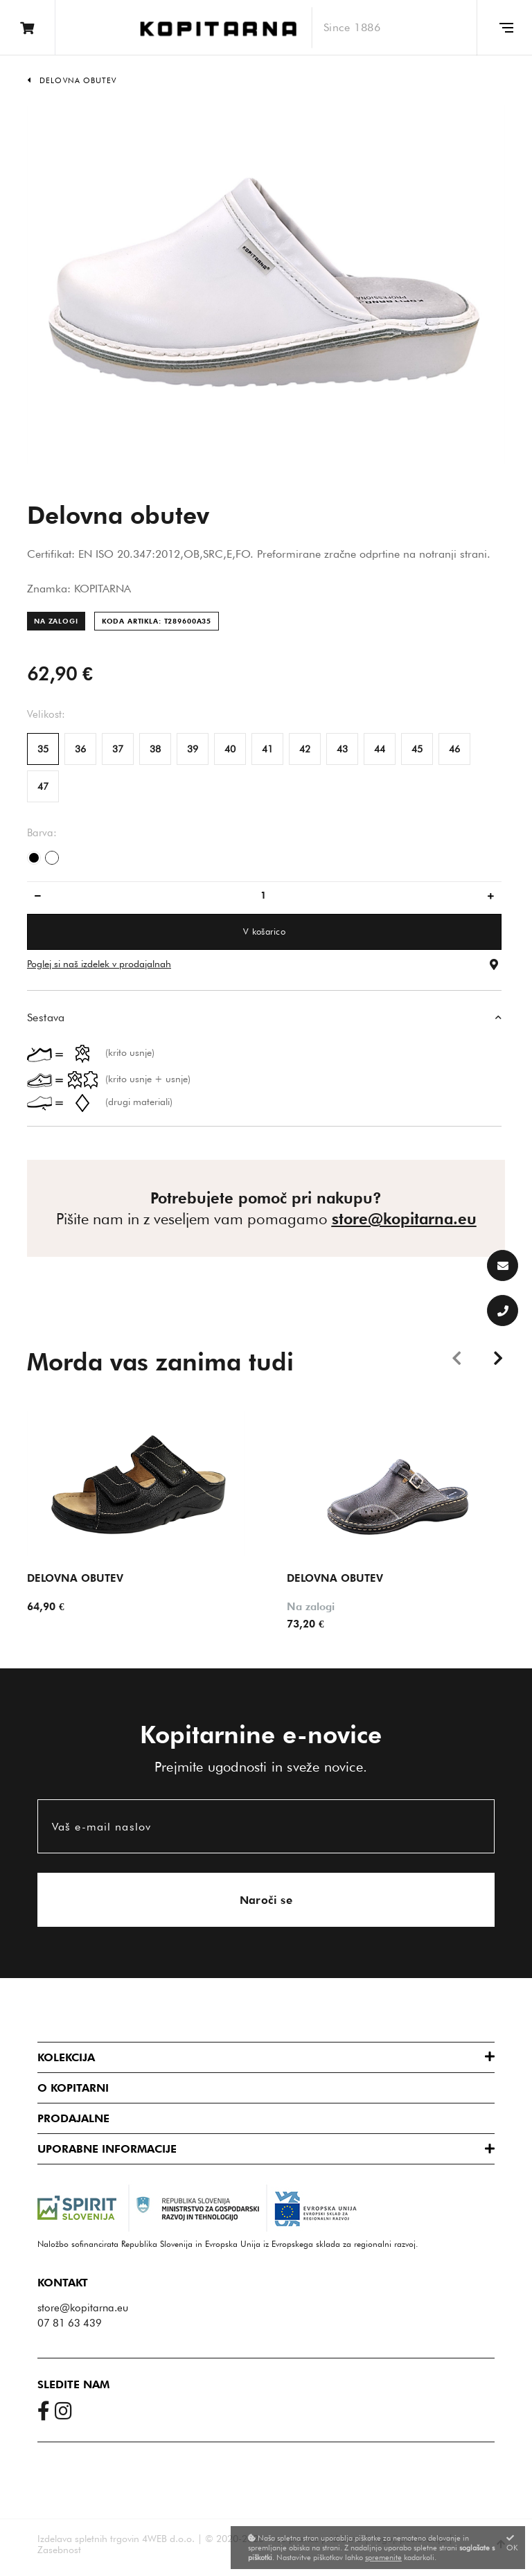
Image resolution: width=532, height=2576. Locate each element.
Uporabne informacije (107, 2148)
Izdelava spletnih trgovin (88, 2538)
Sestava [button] (46, 1017)
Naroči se (266, 1900)
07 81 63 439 (69, 2323)
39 (192, 749)
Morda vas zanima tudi (160, 1361)
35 (42, 749)
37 (117, 749)
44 (379, 749)
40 (230, 749)
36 (80, 749)
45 (417, 749)
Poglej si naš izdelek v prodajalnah (99, 963)
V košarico (264, 931)
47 (42, 786)
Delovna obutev (77, 80)
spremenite (383, 2557)
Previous (456, 1357)
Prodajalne (73, 2118)
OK (512, 2543)
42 (304, 749)
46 (454, 749)
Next (498, 1357)
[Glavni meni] (504, 27)
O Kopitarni (73, 2087)
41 (267, 749)
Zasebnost (59, 2549)
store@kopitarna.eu (404, 1219)
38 (155, 749)
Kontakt (62, 2282)
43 (342, 749)
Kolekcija (66, 2057)
